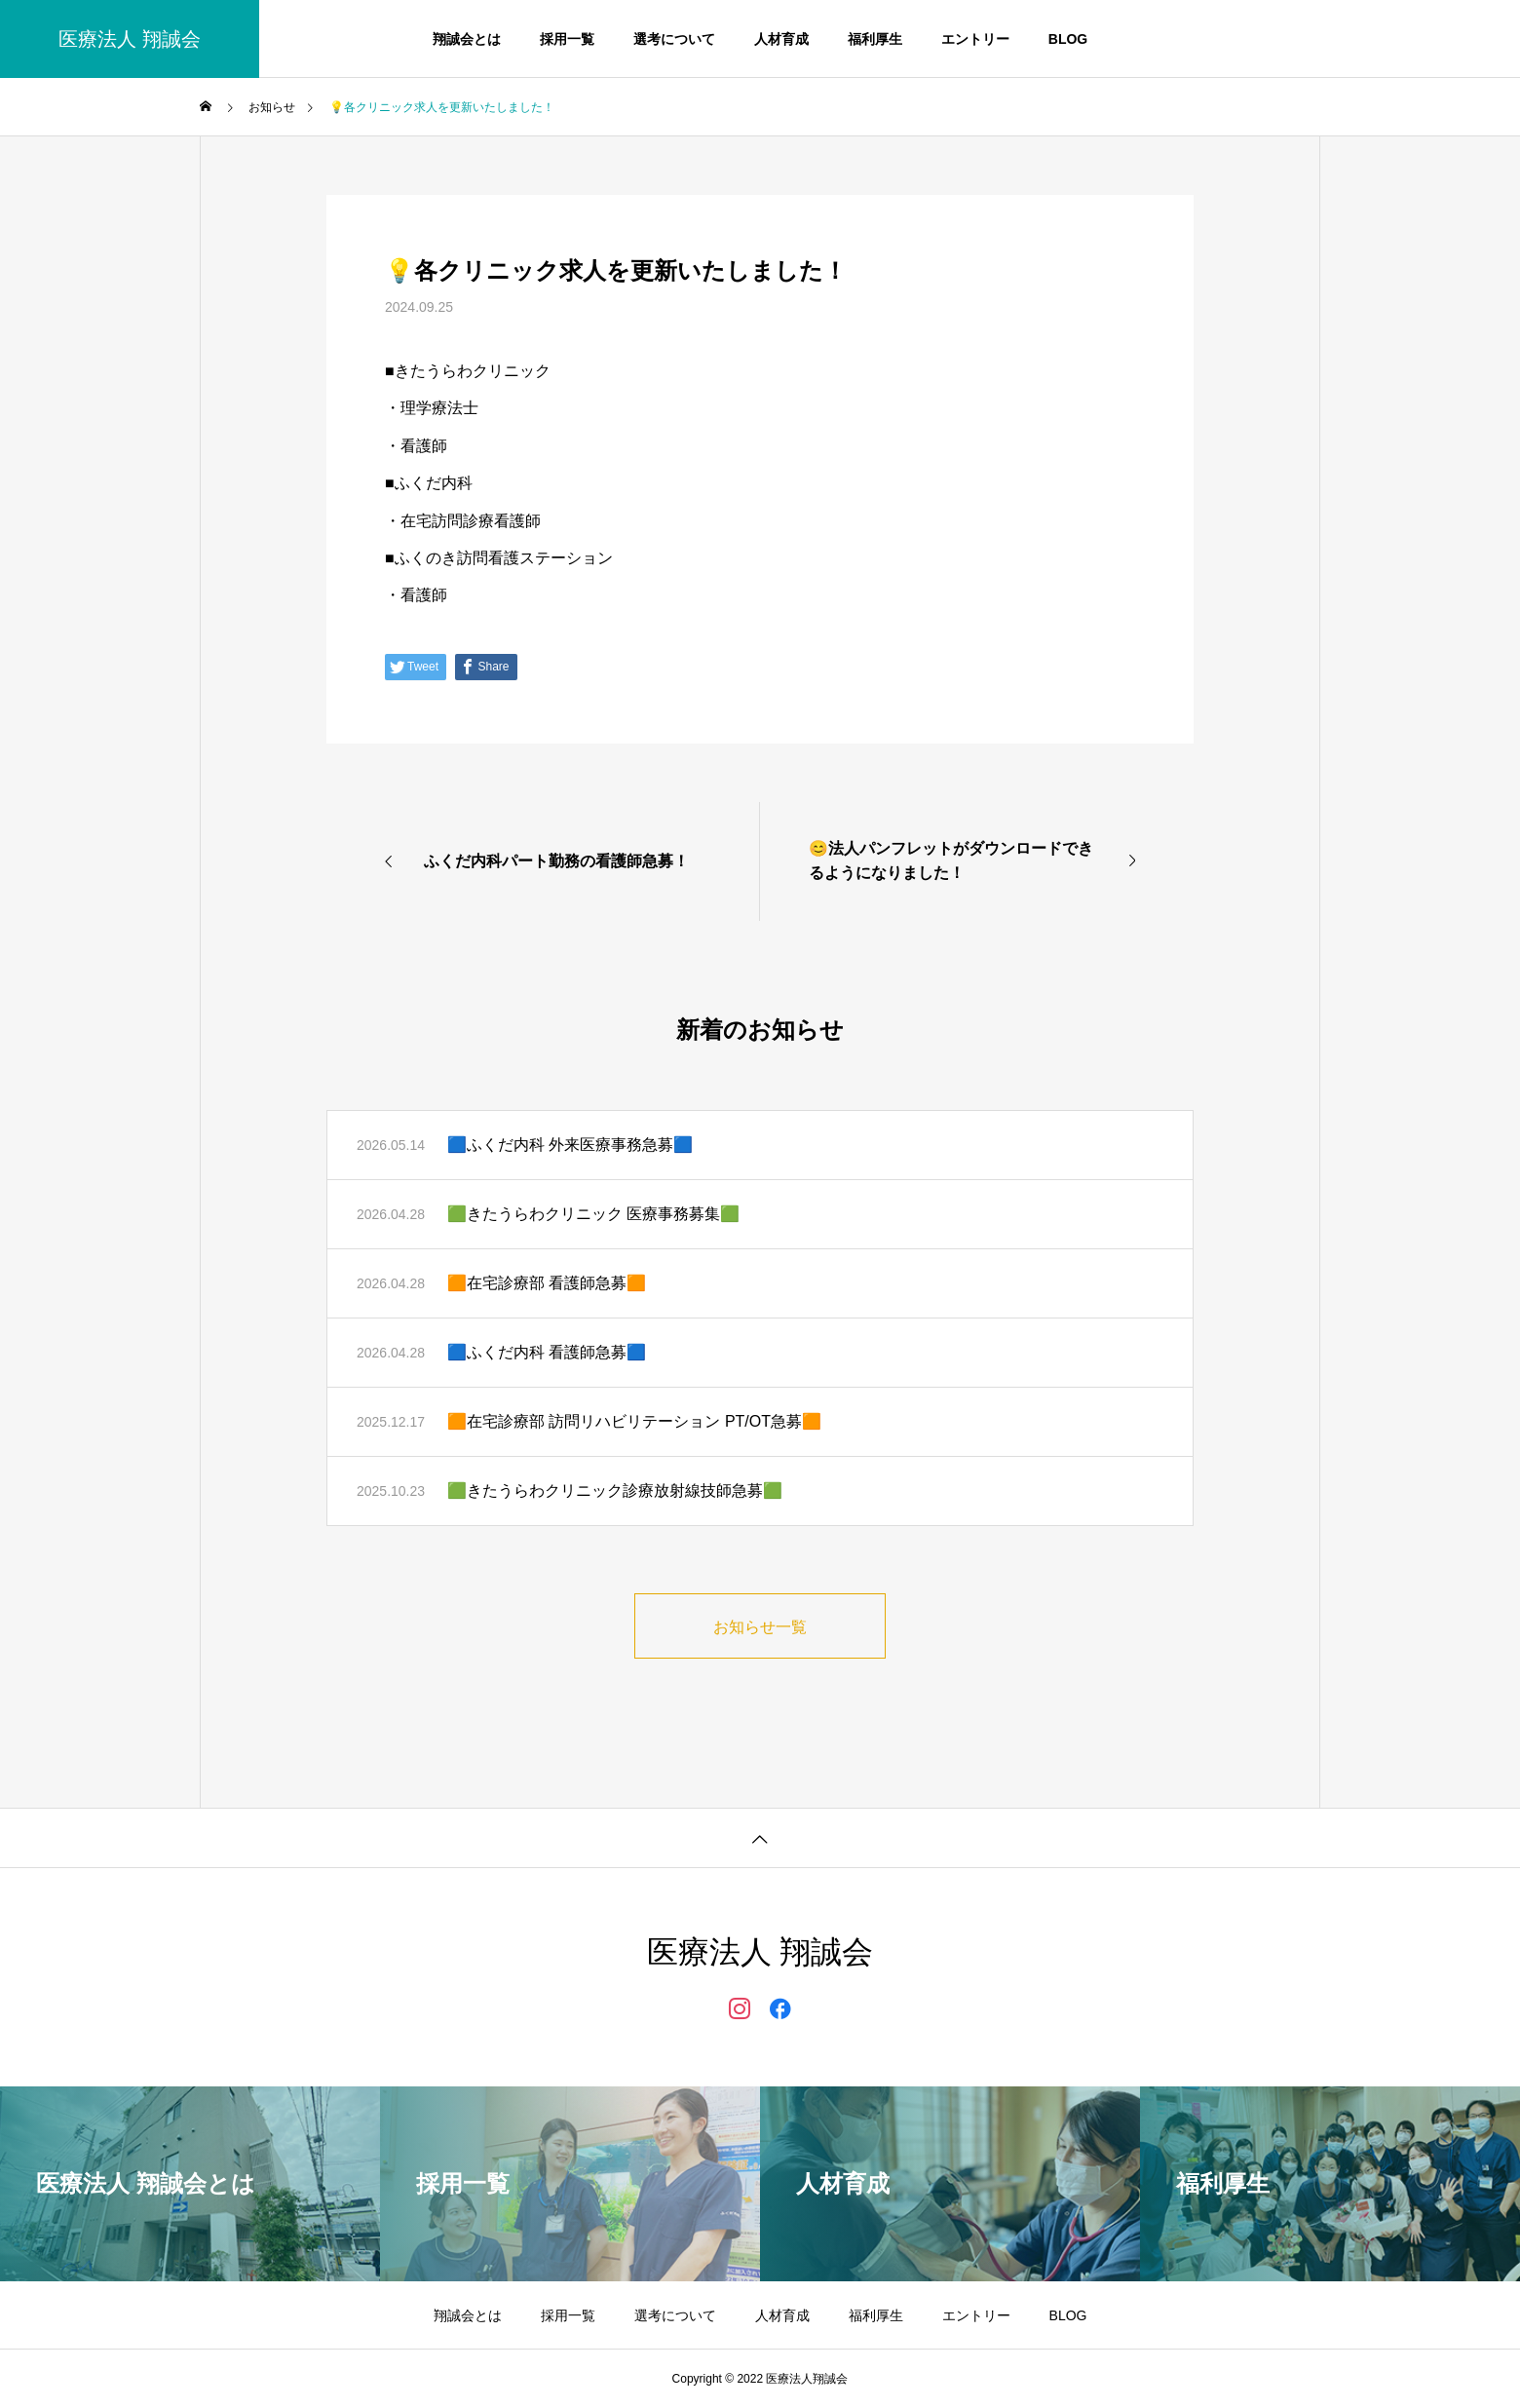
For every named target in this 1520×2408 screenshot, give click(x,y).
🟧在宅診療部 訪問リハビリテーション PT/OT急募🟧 (634, 1421)
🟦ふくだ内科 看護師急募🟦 (546, 1352)
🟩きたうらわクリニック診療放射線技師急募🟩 (614, 1490)
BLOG (1067, 39)
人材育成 (781, 39)
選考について (674, 39)
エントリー (975, 39)
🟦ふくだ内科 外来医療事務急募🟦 (570, 1144)
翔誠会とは (467, 39)
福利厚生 (875, 39)
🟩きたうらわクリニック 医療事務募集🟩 (593, 1213)
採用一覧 (567, 39)
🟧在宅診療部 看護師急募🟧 (546, 1283)
